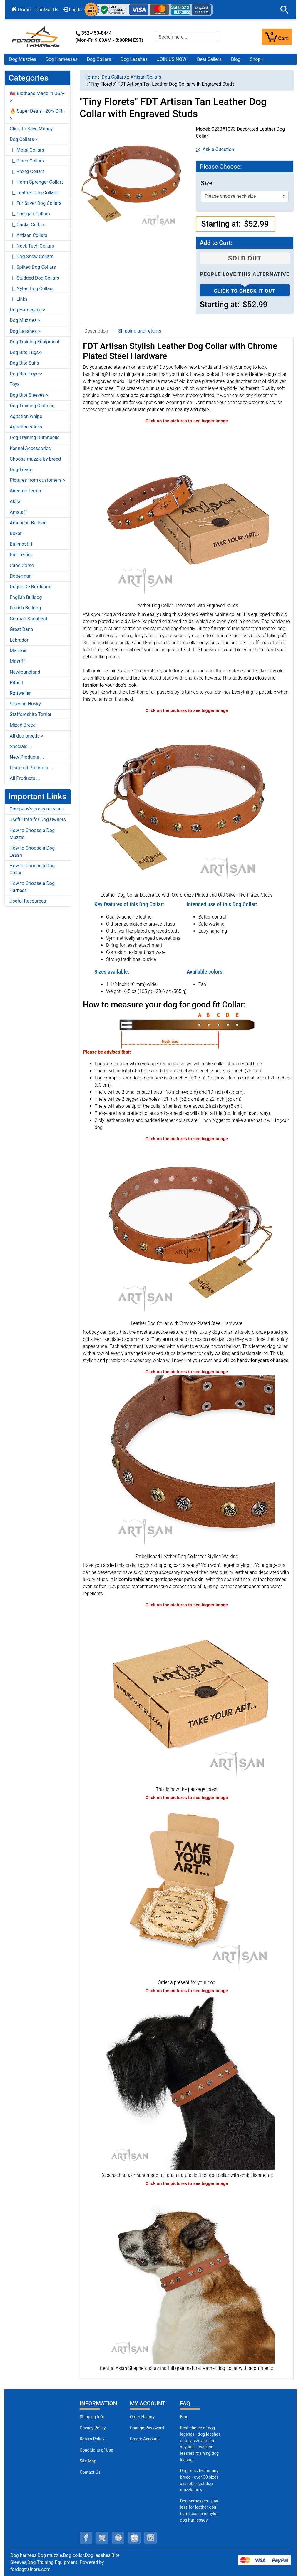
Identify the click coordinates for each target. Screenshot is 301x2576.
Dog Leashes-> (25, 331)
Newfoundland (25, 672)
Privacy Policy (93, 2428)
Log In (72, 9)
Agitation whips (26, 416)
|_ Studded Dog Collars (34, 278)
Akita (15, 501)
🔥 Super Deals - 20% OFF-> (37, 114)
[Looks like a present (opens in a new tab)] (186, 1889)
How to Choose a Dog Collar (32, 869)
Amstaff (18, 512)
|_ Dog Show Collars (31, 256)
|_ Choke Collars (28, 224)
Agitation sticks (26, 427)
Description (96, 331)
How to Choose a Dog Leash (32, 851)
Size (206, 183)
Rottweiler (20, 693)
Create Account (144, 2439)
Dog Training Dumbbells (34, 437)
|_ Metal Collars (27, 150)
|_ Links (19, 299)
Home (21, 9)
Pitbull (16, 682)
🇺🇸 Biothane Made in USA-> (37, 97)
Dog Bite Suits (24, 363)
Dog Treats (21, 469)
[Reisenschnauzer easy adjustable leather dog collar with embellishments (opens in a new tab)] (186, 2082)
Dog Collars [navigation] (114, 77)
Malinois (19, 650)
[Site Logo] (36, 36)
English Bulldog (26, 597)
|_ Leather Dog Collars (34, 192)
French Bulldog (25, 608)
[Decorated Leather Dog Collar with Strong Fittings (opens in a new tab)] (186, 1463)
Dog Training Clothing (32, 405)
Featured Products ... (31, 767)
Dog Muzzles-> (25, 320)
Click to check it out (245, 291)
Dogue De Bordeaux (30, 586)
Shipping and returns (139, 331)
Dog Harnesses (62, 59)
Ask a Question (215, 149)
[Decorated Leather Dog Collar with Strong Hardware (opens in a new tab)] (186, 1230)
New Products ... (27, 757)
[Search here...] (187, 36)
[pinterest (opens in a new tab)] (118, 2538)
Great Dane (21, 629)
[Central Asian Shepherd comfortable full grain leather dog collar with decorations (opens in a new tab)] (186, 2275)
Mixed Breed (23, 725)
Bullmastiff (21, 544)
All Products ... (25, 778)
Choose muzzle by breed (35, 459)
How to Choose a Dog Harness (32, 887)
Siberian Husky (25, 704)
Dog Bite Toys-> (26, 373)
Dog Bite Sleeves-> (29, 395)
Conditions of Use (96, 2450)
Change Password (147, 2428)
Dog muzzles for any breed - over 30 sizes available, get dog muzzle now (199, 2480)
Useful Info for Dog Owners (37, 819)
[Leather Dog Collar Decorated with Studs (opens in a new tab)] (186, 512)
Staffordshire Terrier (30, 714)
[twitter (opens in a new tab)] (102, 2538)
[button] (284, 10)
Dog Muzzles (22, 59)
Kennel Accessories (30, 448)
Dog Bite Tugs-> (26, 352)
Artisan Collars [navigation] (146, 77)
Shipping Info (92, 2416)
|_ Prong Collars (27, 171)
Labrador (19, 640)
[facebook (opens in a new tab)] (86, 2538)
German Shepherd (28, 619)
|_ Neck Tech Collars (32, 246)
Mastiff (17, 661)
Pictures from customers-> (37, 480)
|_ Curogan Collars (30, 214)
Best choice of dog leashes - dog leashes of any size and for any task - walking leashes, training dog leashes (200, 2444)
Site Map (88, 2461)
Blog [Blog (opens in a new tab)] (235, 59)
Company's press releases (36, 809)
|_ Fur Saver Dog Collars (35, 203)
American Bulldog (28, 523)
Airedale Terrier (25, 491)
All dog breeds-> (27, 736)
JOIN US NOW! (172, 59)
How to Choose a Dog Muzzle (32, 834)
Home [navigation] (90, 77)
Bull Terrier (21, 554)
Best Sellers (209, 59)
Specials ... (21, 746)
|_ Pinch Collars (27, 161)
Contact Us (46, 9)
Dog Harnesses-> (27, 310)
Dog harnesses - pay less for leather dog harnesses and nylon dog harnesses (199, 2511)
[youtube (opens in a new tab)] (134, 2538)
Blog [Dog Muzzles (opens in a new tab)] (184, 2416)
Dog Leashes (134, 59)
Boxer (16, 533)
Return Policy (92, 2439)
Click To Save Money (31, 129)
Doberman (20, 576)
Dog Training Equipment (35, 342)
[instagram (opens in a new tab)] (150, 2538)
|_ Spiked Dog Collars (33, 267)
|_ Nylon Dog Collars (32, 288)
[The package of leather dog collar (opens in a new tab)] (186, 1696)
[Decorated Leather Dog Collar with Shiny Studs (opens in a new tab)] (186, 801)
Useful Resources (27, 901)
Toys (15, 384)
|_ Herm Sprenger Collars (37, 182)
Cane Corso (22, 565)
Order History (142, 2416)
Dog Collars (99, 59)
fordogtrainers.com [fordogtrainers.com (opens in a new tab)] (30, 2569)
